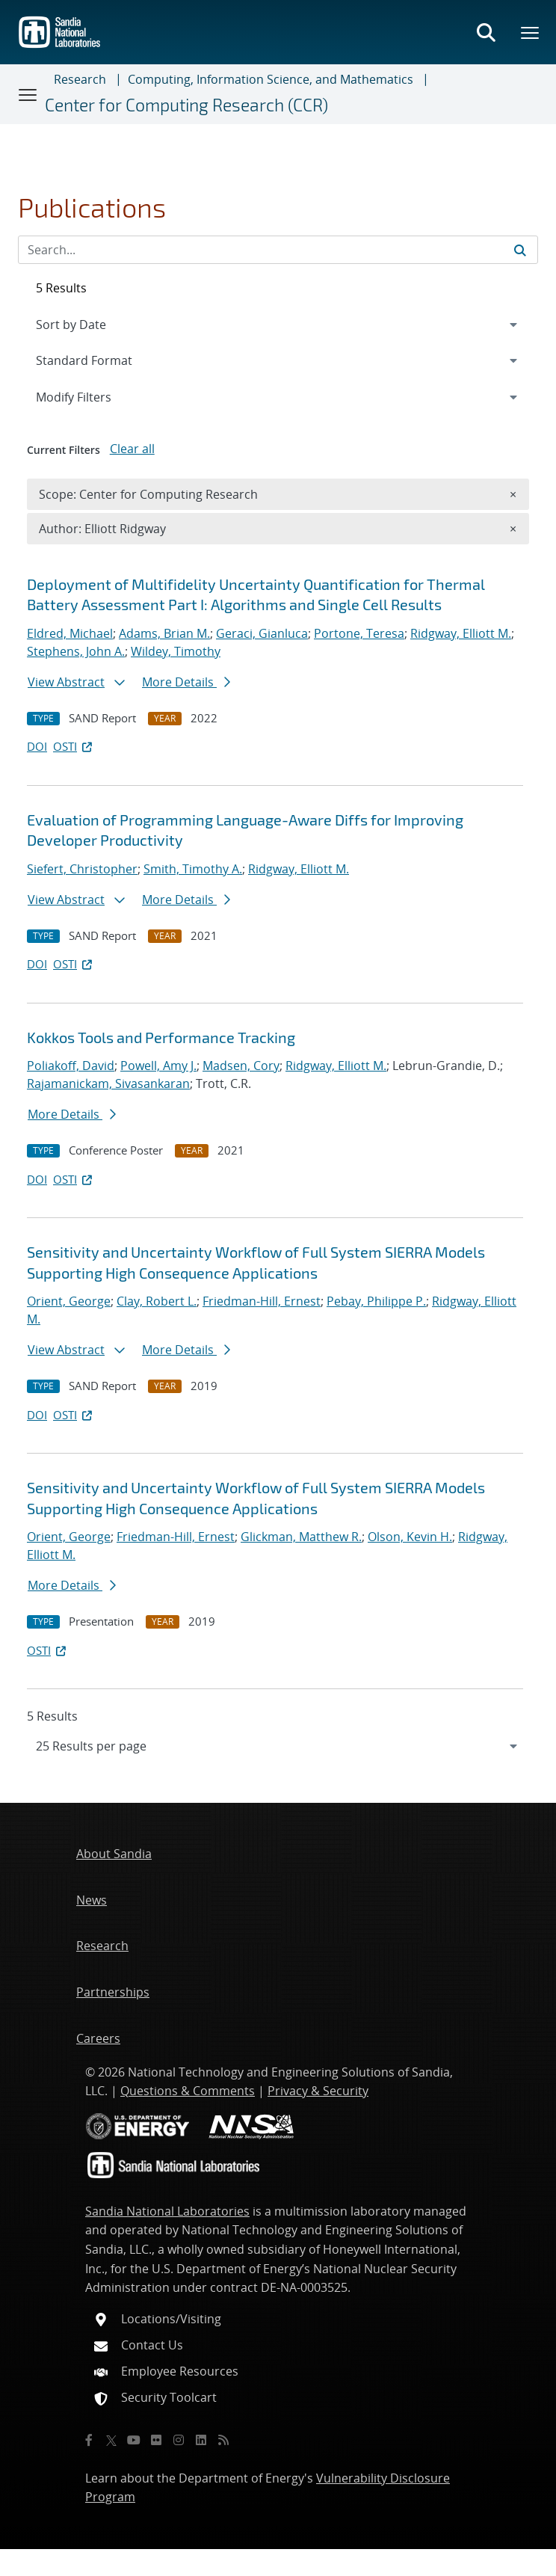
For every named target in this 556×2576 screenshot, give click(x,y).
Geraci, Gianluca (262, 633)
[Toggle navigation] (28, 94)
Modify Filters (93, 396)
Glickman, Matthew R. (301, 1536)
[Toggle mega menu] (530, 32)
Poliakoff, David (70, 1065)
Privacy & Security (318, 2090)
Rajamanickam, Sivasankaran (108, 1083)
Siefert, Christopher (82, 869)
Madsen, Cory (241, 1065)
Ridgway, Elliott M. (460, 633)
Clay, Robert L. (157, 1301)
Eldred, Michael (70, 633)
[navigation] (278, 1746)
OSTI (74, 746)
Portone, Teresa (359, 633)
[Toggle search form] (485, 32)
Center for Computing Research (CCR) (186, 105)
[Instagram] (178, 2440)
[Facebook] (89, 2440)
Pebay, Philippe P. (376, 1301)
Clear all (132, 448)
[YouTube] (134, 2440)
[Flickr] (156, 2440)
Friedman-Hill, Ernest (262, 1301)
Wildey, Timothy (175, 651)
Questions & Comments (187, 2090)
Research (80, 79)
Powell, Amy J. (158, 1065)
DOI (37, 746)
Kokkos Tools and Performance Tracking (161, 1037)
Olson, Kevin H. (410, 1536)
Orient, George (69, 1301)
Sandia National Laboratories (167, 2211)
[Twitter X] (111, 2440)
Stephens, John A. (76, 651)
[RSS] (223, 2440)
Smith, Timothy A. (192, 869)
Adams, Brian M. (164, 633)
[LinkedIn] (201, 2440)
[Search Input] (278, 250)
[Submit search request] (520, 250)
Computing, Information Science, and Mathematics (270, 79)
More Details (186, 682)
